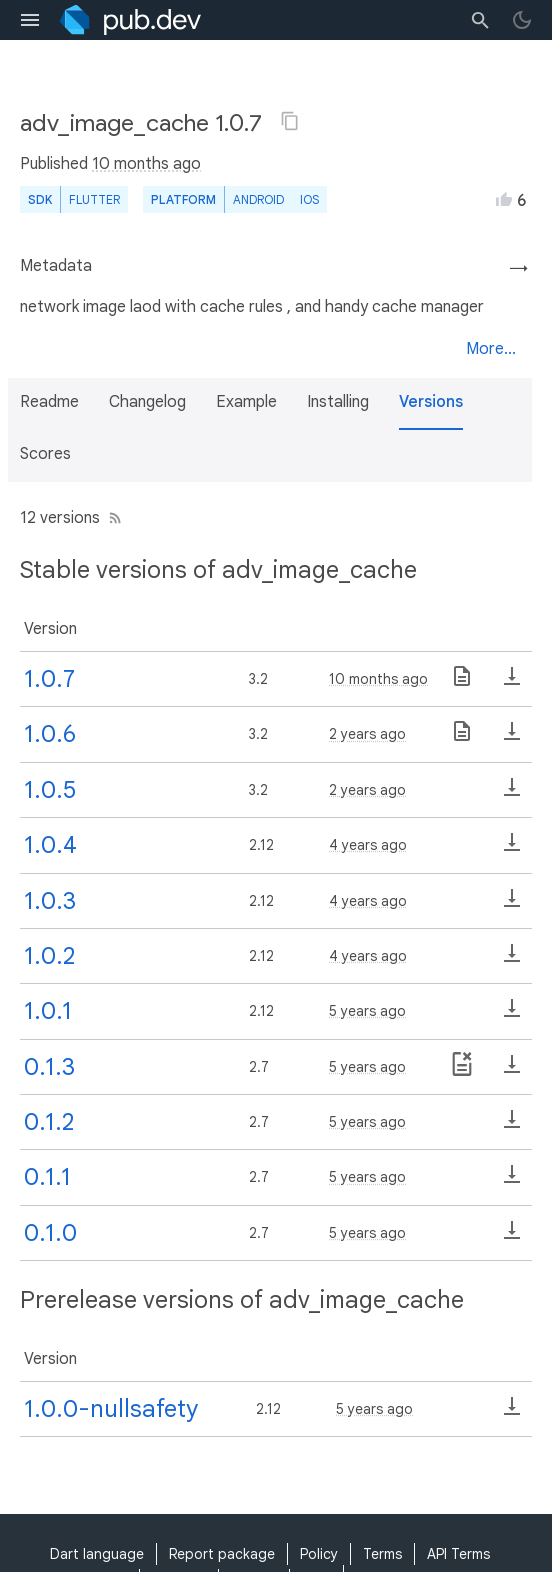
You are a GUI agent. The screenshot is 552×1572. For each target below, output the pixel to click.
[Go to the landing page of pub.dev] (130, 20)
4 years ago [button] (368, 845)
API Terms (458, 1554)
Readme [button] (49, 402)
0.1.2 (49, 1122)
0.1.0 (50, 1233)
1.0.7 (49, 679)
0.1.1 (47, 1177)
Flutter (94, 199)
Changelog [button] (147, 402)
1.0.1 (48, 1011)
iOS (309, 199)
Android (258, 199)
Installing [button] (338, 402)
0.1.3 (49, 1067)
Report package (222, 1554)
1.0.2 (49, 956)
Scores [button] (45, 454)
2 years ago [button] (367, 734)
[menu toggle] (30, 20)
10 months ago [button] (146, 164)
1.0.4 (50, 845)
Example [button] (246, 402)
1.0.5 (50, 790)
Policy (319, 1554)
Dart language (97, 1554)
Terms (382, 1554)
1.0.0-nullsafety (111, 1409)
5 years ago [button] (367, 1011)
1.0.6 (50, 734)
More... (491, 349)
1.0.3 (50, 901)
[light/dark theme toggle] (522, 20)
